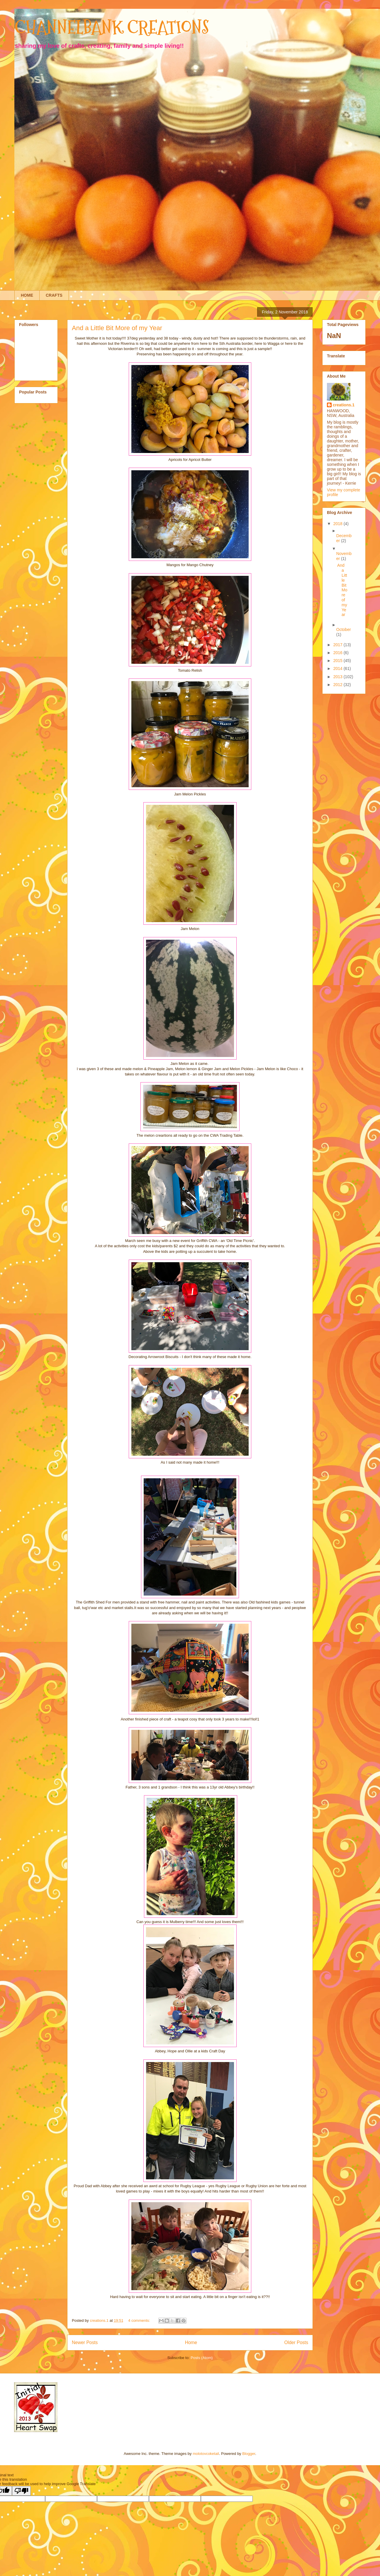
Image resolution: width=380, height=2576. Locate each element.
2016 (338, 652)
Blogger (248, 2453)
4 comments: (139, 2320)
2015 (338, 660)
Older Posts (296, 2342)
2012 (338, 684)
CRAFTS (54, 295)
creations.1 (343, 405)
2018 (338, 523)
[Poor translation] (21, 2491)
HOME (27, 295)
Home (191, 2342)
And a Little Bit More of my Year (117, 328)
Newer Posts (85, 2342)
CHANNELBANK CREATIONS (111, 27)
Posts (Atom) (202, 2358)
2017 (338, 644)
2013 (338, 676)
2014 (338, 668)
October (343, 629)
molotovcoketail (206, 2453)
